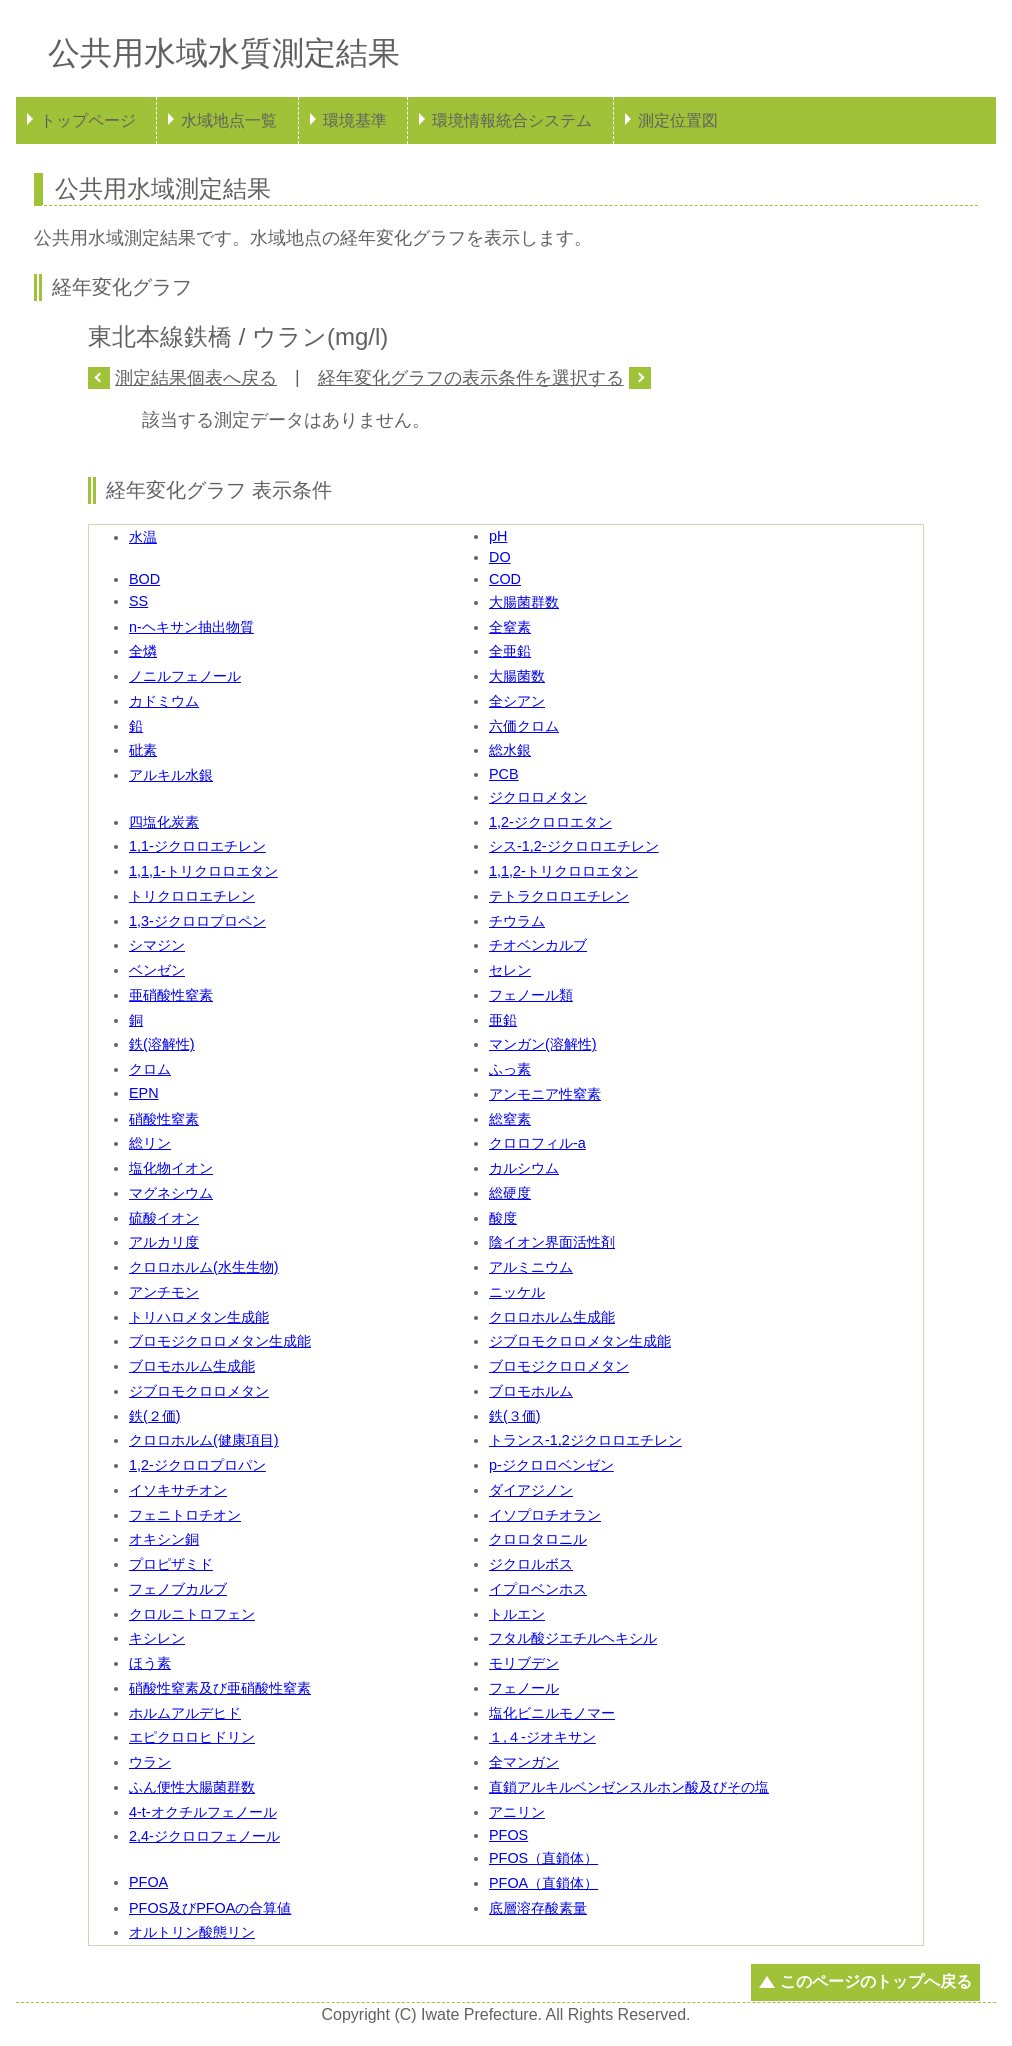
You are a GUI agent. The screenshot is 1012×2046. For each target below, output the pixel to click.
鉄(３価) (515, 1416)
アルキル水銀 (171, 775)
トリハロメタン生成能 (199, 1317)
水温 (143, 537)
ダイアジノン (531, 1490)
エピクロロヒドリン (192, 1737)
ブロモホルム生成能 (192, 1366)
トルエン (517, 1614)
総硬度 (510, 1193)
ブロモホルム (531, 1391)
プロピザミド (171, 1564)
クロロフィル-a (537, 1143)
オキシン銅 (164, 1539)
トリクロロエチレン (192, 896)
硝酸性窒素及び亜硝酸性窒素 (220, 1688)
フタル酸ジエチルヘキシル (573, 1638)
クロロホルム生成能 (552, 1317)
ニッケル (517, 1292)
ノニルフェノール (185, 676)
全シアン (517, 701)
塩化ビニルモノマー (552, 1713)
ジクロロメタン (538, 797)
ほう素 (150, 1663)
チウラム (517, 921)
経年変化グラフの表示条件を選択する (471, 378)
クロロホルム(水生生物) (204, 1267)
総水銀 (510, 750)
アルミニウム (531, 1267)
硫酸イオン (164, 1218)
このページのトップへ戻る (876, 1981)
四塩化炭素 (164, 822)
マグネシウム (171, 1193)
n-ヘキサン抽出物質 (191, 627)
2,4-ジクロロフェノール (204, 1836)
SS (138, 601)
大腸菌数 (517, 676)
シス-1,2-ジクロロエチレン (574, 846)
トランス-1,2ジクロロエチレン (585, 1440)
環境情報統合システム (512, 120)
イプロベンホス (538, 1589)
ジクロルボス (531, 1564)
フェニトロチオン (185, 1515)
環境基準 (355, 120)
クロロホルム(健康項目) (204, 1440)
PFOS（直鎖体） (543, 1858)
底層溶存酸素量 (538, 1908)
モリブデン (524, 1663)
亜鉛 (503, 1020)
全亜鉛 (510, 651)
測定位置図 (678, 120)
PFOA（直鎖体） (543, 1883)
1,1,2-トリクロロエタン (563, 871)
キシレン (157, 1638)
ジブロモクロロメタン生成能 (580, 1341)
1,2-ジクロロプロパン (197, 1465)
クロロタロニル (538, 1539)
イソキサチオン (178, 1490)
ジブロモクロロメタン (199, 1391)
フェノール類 (531, 995)
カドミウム (164, 701)
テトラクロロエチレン (559, 896)
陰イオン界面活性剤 (552, 1242)
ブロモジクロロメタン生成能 (220, 1341)
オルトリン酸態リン (192, 1932)
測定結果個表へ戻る (196, 378)
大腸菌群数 (524, 602)
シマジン (157, 945)
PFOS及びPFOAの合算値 (210, 1908)
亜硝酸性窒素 (171, 995)
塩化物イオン (171, 1168)
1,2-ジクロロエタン (550, 822)
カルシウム (524, 1168)
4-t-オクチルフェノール (203, 1812)
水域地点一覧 (229, 120)
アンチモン (164, 1292)
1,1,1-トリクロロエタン (203, 871)
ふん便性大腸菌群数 (192, 1787)
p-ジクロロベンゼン (551, 1465)
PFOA (148, 1882)
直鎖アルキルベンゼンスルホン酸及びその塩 (629, 1787)
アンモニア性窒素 (545, 1094)
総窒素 (510, 1119)
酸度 (503, 1218)
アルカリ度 (164, 1242)
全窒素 (510, 627)
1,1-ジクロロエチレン (197, 846)
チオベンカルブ (538, 945)
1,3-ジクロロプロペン (197, 921)
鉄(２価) (155, 1416)
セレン (510, 970)
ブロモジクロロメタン (559, 1366)
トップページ (88, 120)
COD (505, 579)
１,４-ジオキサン (542, 1737)
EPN (144, 1093)
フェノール (524, 1688)
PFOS (508, 1835)
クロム (150, 1069)
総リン (150, 1143)
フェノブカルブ (178, 1589)
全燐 (143, 651)
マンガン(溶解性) (543, 1044)
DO (500, 557)
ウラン (150, 1762)
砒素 (143, 750)
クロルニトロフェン (192, 1614)
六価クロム (524, 726)
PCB (504, 774)
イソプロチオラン (545, 1515)
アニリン (517, 1812)
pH (498, 536)
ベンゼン (157, 970)
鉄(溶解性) (162, 1044)
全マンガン (524, 1762)
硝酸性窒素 (164, 1119)
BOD (144, 579)
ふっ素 (510, 1069)
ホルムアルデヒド (185, 1713)
